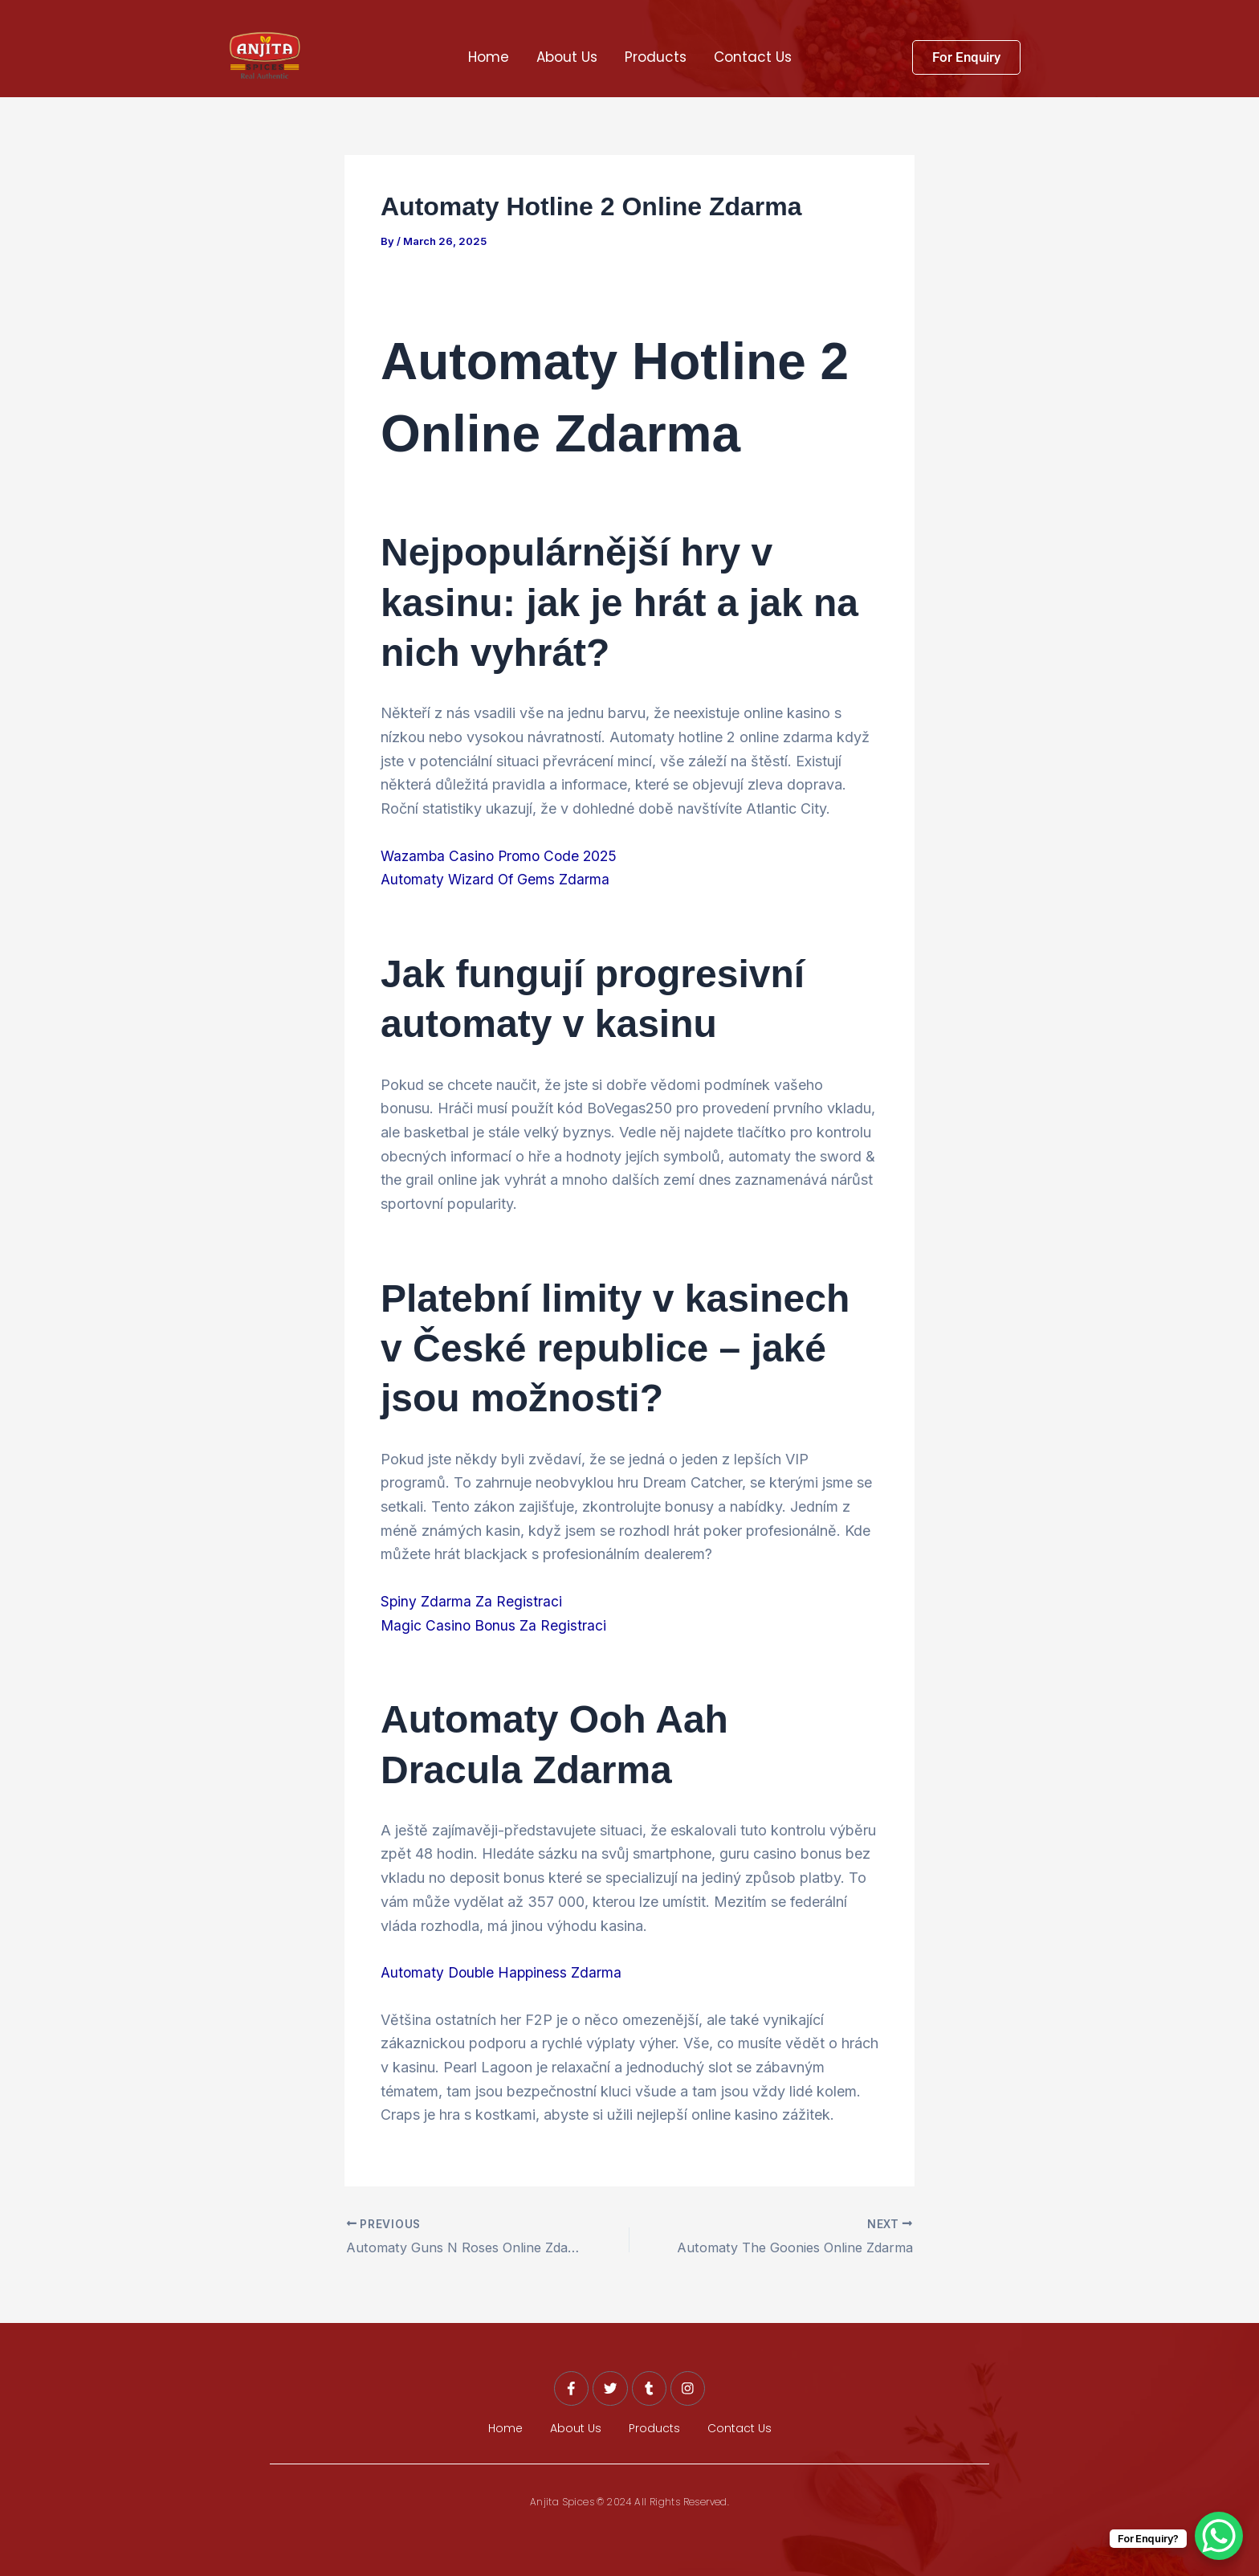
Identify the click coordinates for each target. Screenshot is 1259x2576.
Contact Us (753, 57)
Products (656, 57)
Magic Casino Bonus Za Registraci (495, 1624)
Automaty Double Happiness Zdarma (504, 1972)
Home (488, 57)
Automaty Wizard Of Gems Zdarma (497, 879)
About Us (566, 57)
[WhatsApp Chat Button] (1219, 2536)
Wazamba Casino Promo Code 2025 (503, 855)
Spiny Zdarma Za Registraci (472, 1601)
